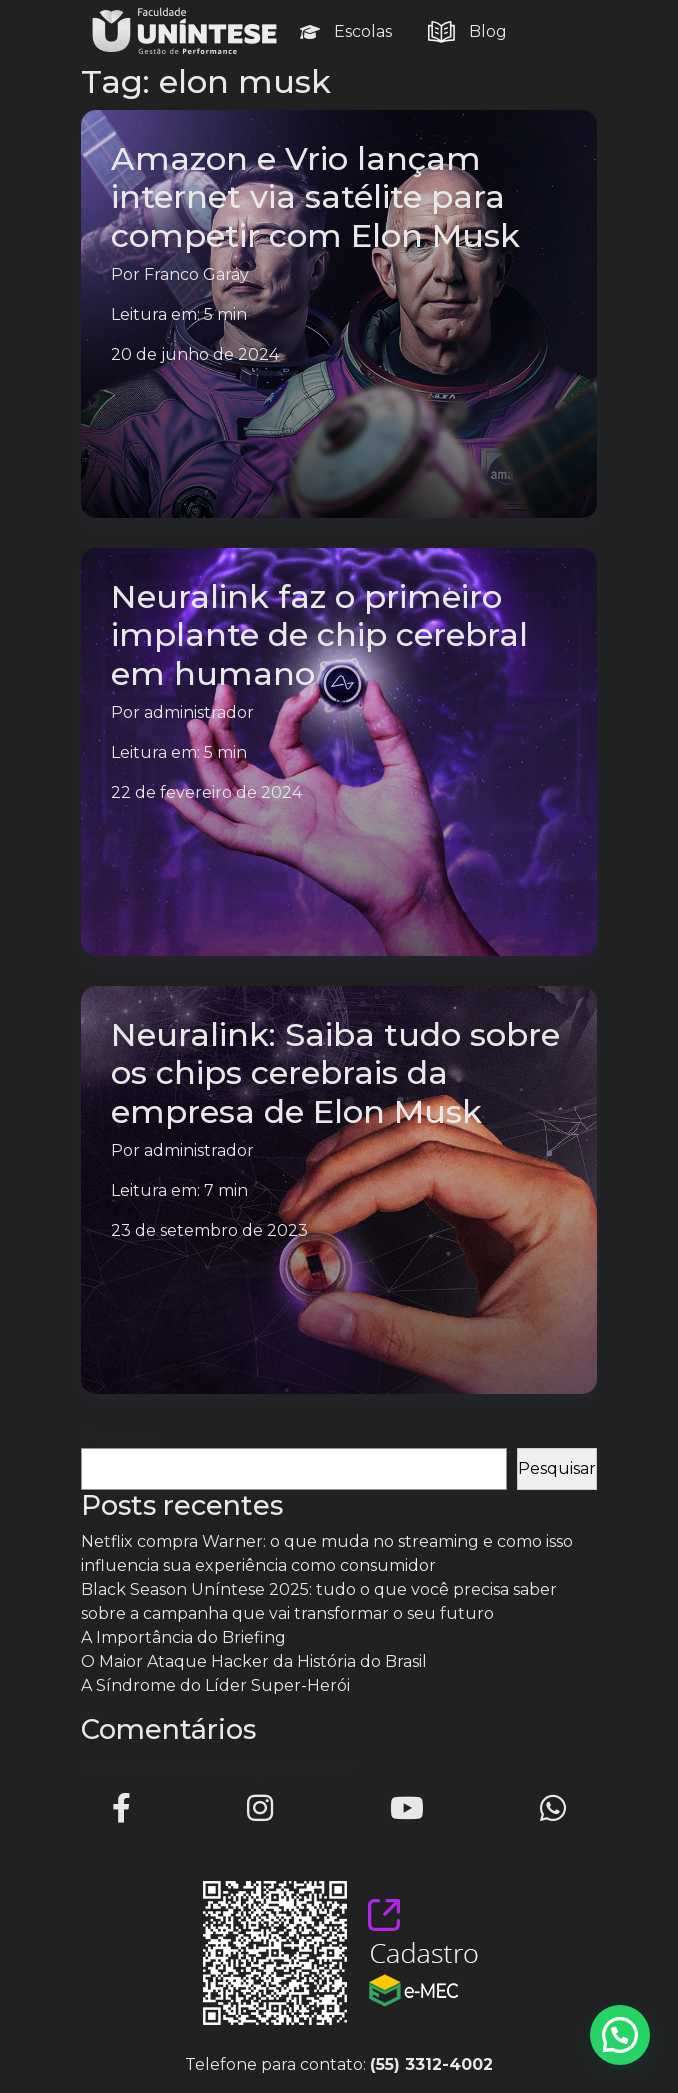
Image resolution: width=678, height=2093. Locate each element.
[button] (620, 2035)
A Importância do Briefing (183, 1637)
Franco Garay (196, 274)
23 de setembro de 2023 (209, 1230)
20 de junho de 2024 (195, 354)
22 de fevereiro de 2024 (206, 792)
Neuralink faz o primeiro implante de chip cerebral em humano (319, 635)
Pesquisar (120, 1435)
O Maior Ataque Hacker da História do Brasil (254, 1661)
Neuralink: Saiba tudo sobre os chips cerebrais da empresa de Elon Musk (335, 1073)
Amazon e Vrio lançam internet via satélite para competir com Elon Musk (315, 197)
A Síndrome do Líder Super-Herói (215, 1685)
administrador (199, 712)
